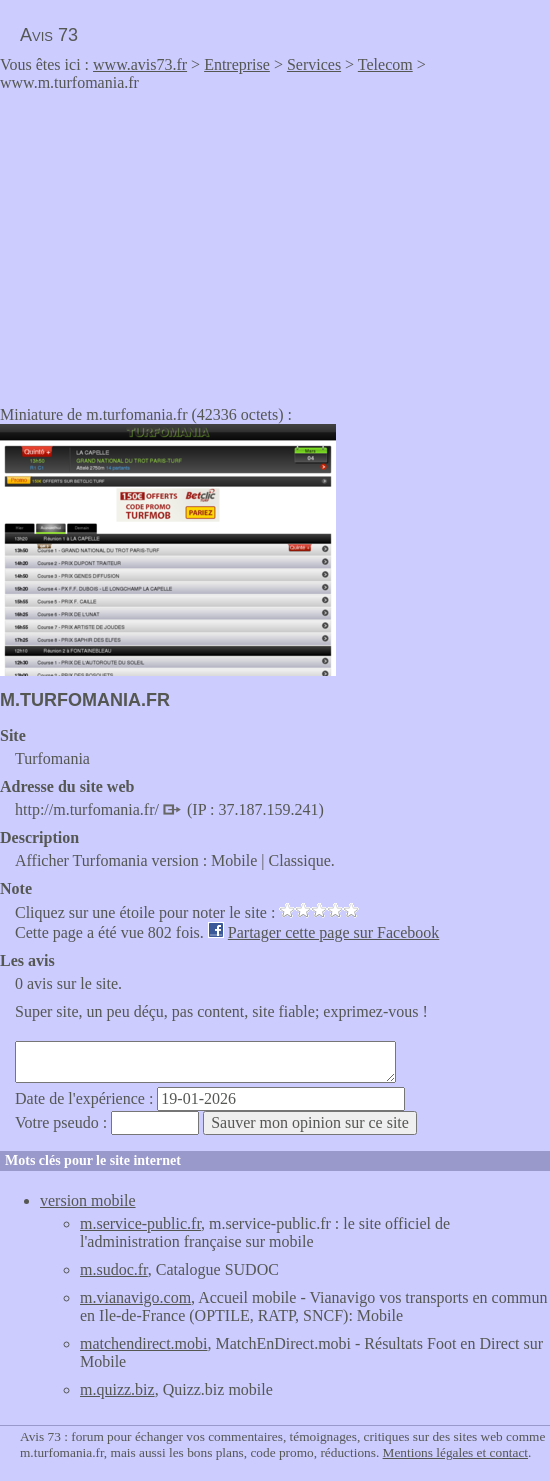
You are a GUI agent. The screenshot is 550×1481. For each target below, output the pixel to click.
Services (314, 64)
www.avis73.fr (140, 64)
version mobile (88, 1200)
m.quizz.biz (117, 1389)
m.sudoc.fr (114, 1269)
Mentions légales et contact (455, 1452)
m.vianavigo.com (135, 1297)
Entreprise (237, 64)
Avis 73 (49, 35)
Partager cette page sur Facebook (333, 932)
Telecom (385, 64)
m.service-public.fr (140, 1223)
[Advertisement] (168, 242)
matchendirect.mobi (144, 1343)
